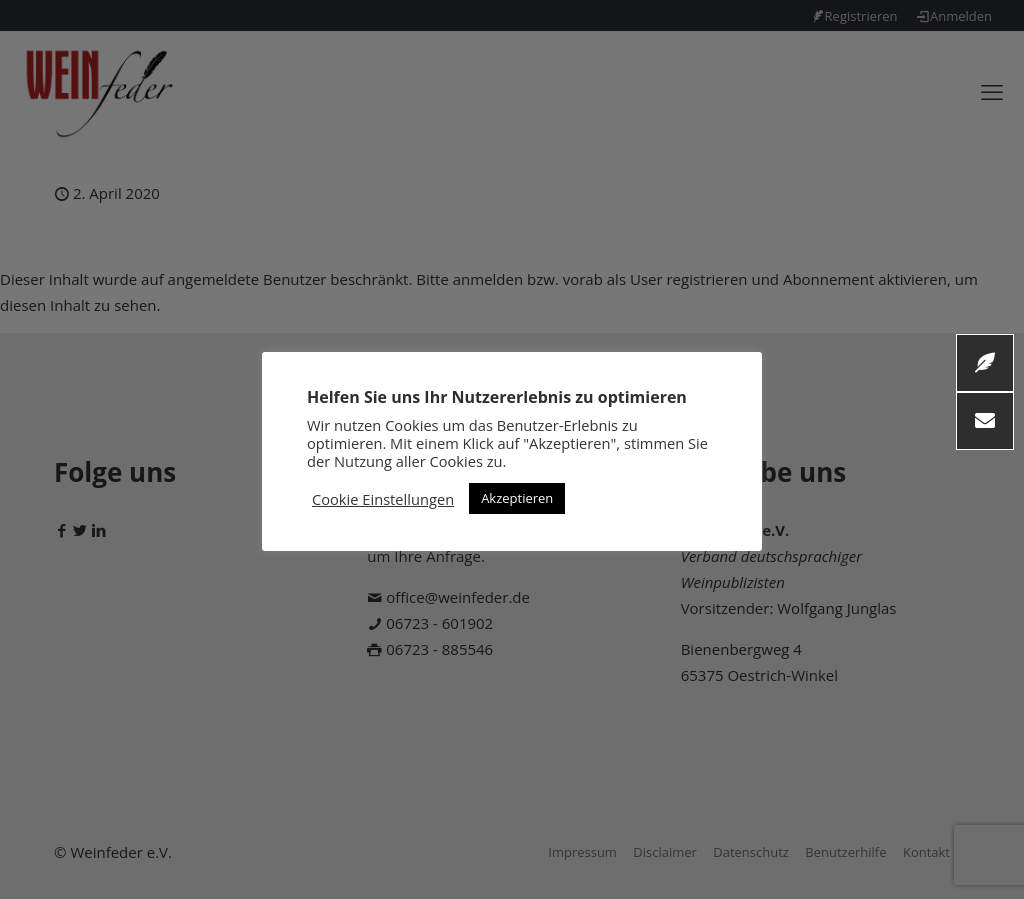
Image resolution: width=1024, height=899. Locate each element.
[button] (985, 421)
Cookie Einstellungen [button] (383, 499)
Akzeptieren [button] (517, 498)
